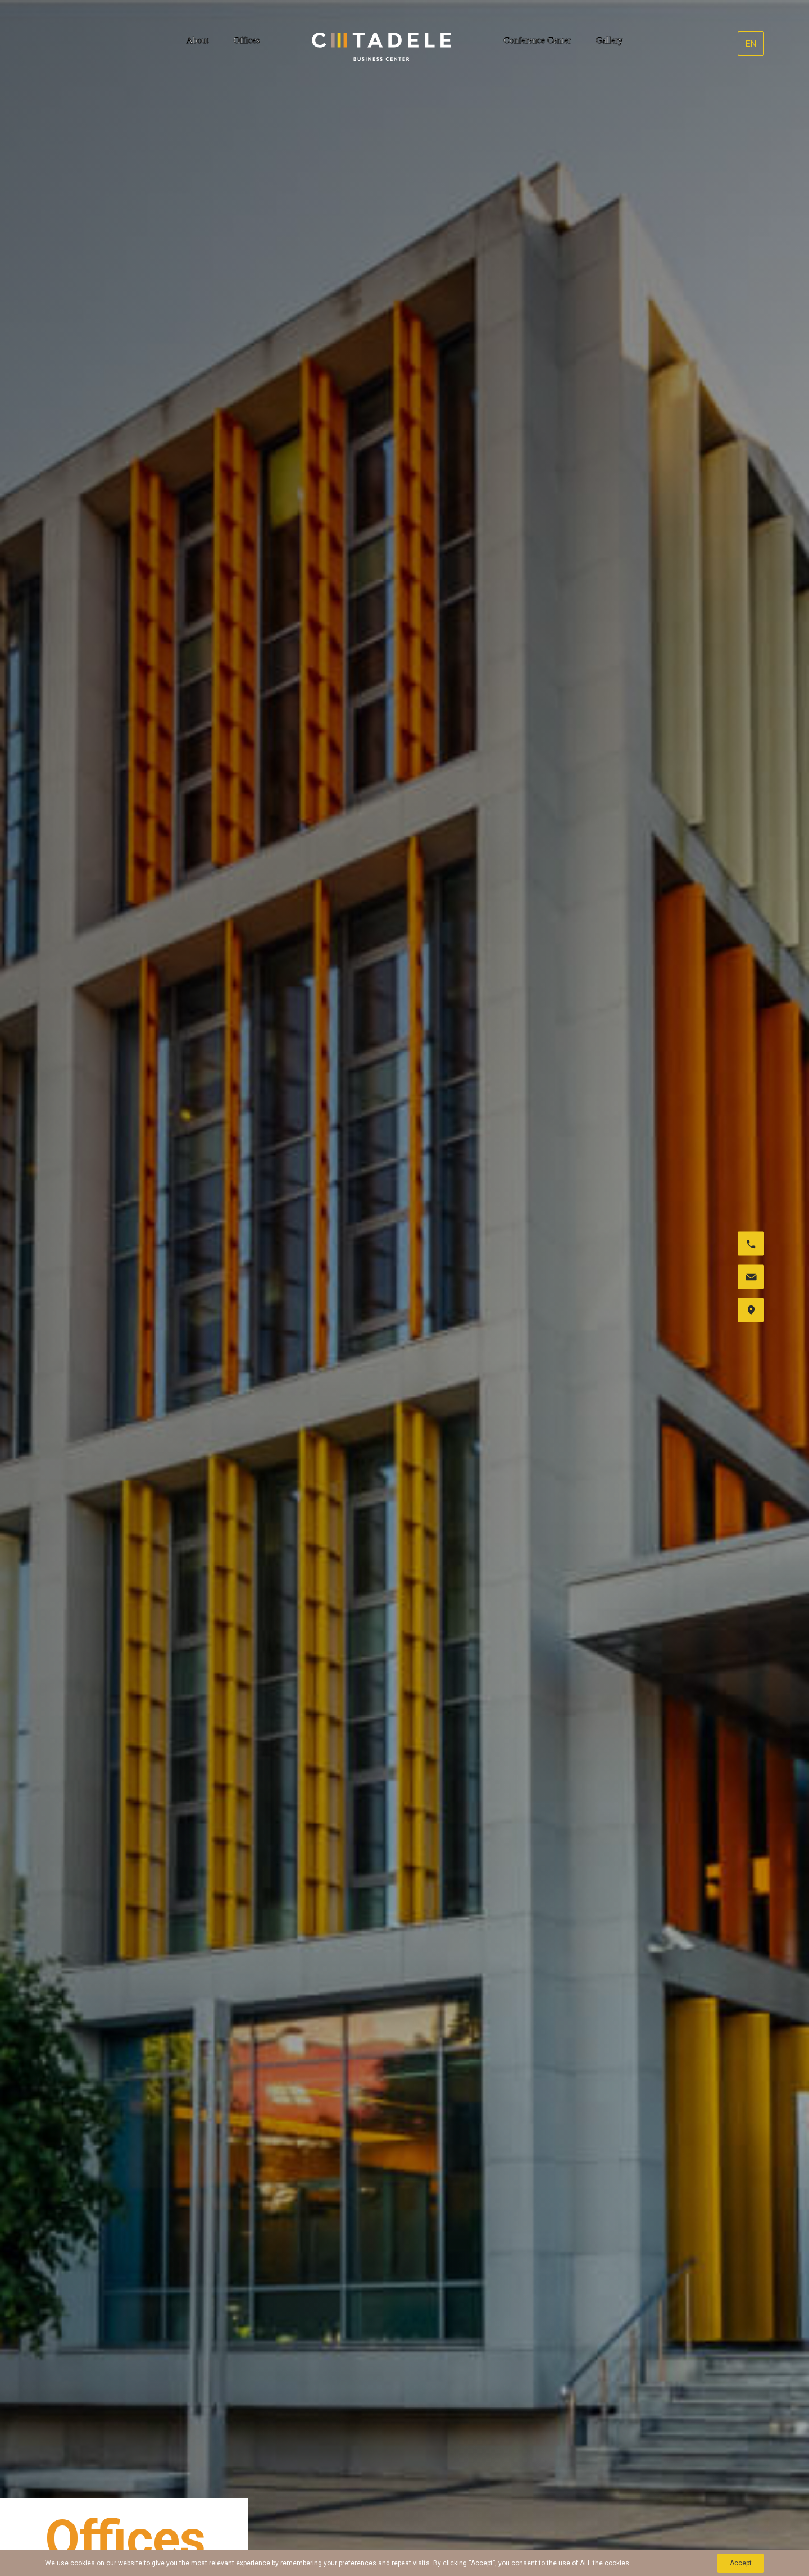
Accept (741, 2563)
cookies (82, 2563)
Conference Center (537, 40)
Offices (246, 40)
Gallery (609, 40)
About (197, 40)
